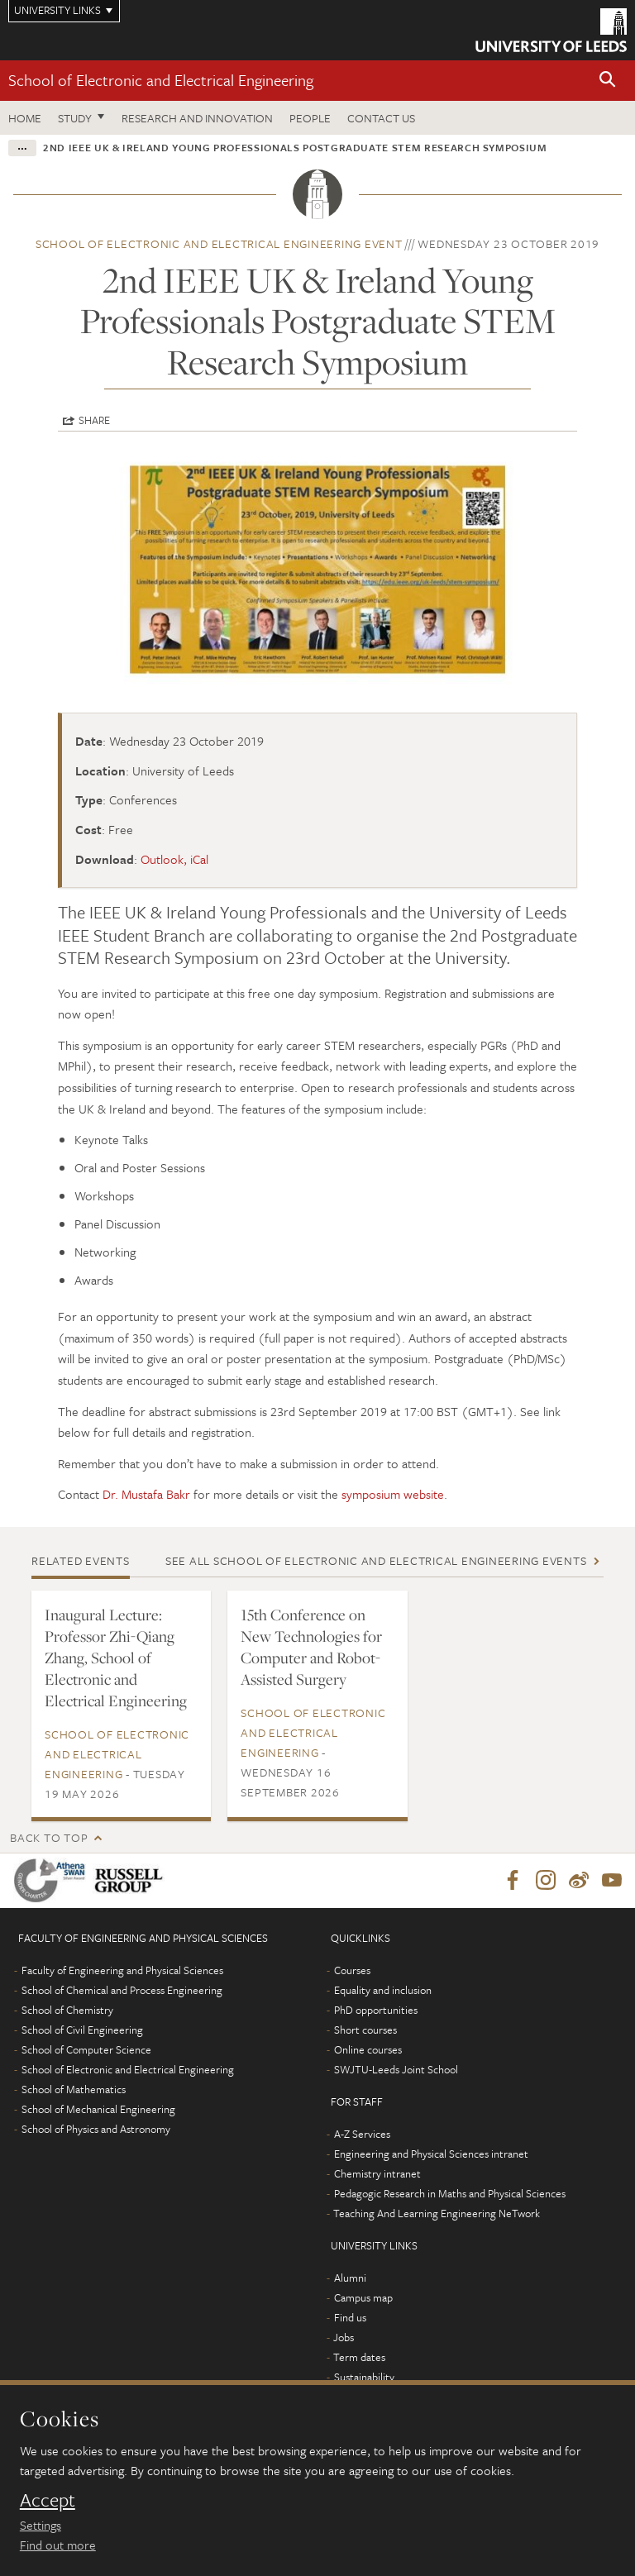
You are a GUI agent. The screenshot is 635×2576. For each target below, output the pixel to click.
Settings (40, 2525)
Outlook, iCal (174, 859)
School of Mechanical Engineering (98, 2109)
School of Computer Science (86, 2049)
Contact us (381, 117)
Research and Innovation (197, 117)
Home (24, 117)
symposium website (392, 1494)
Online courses (368, 2049)
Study (75, 117)
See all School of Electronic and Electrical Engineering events (376, 1560)
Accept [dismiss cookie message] (47, 2500)
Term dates (359, 2357)
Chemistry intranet (377, 2173)
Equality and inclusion (383, 1990)
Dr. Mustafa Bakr (146, 1494)
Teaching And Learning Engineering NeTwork (436, 2213)
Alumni (350, 2277)
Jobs (343, 2337)
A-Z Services (362, 2133)
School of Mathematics (73, 2089)
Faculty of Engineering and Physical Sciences (122, 1970)
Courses (352, 1970)
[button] (608, 81)
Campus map (363, 2297)
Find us (350, 2317)
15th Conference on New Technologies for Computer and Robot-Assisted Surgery (311, 1647)
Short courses (365, 2029)
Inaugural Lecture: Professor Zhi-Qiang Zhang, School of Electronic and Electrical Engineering (116, 1657)
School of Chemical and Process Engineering (121, 1990)
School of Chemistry (67, 2009)
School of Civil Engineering (82, 2029)
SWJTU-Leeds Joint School (396, 2069)
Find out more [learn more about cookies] (58, 2544)
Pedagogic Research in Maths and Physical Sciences (450, 2193)
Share (94, 420)
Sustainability (364, 2376)
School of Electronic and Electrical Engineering (160, 80)
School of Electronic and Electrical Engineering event (219, 243)
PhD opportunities (376, 2009)
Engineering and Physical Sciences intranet (431, 2153)
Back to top (49, 1837)
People (310, 117)
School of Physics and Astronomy (95, 2128)
